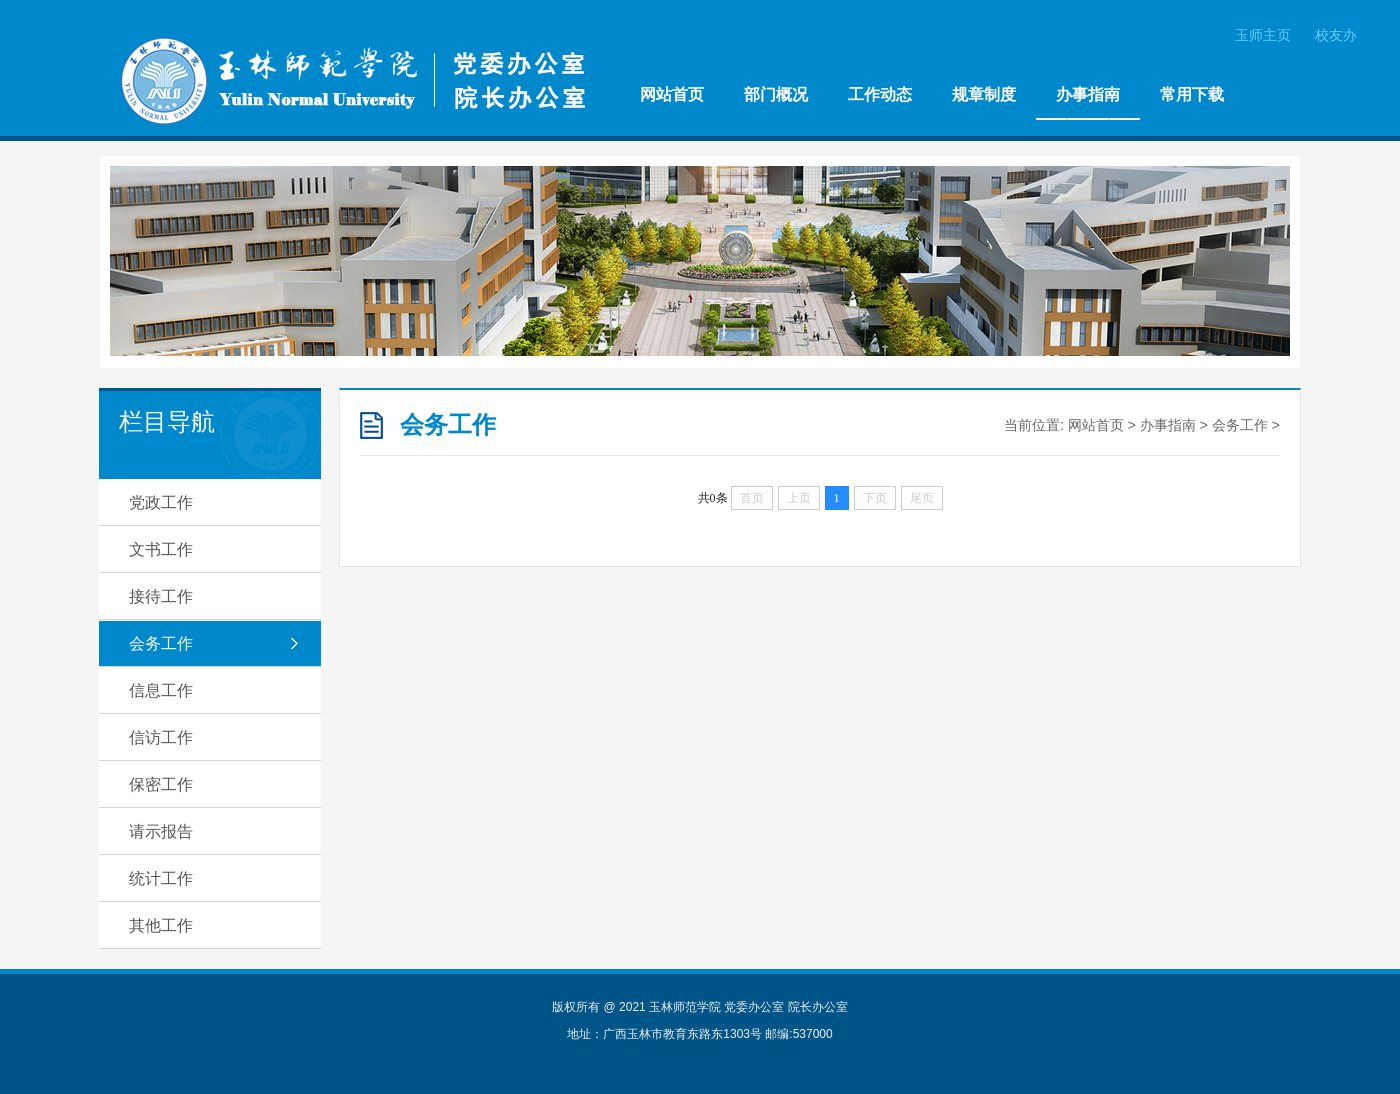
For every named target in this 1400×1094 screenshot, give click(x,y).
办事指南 (1088, 94)
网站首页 (672, 94)
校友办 (1336, 35)
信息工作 (161, 690)
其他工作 (161, 925)
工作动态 (880, 94)
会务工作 (161, 643)
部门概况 (776, 94)
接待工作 (161, 596)
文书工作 (161, 549)
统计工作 (161, 878)
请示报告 (161, 831)
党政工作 (161, 502)
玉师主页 (1263, 35)
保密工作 (161, 784)
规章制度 (984, 94)
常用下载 (1192, 94)
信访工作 (161, 737)
